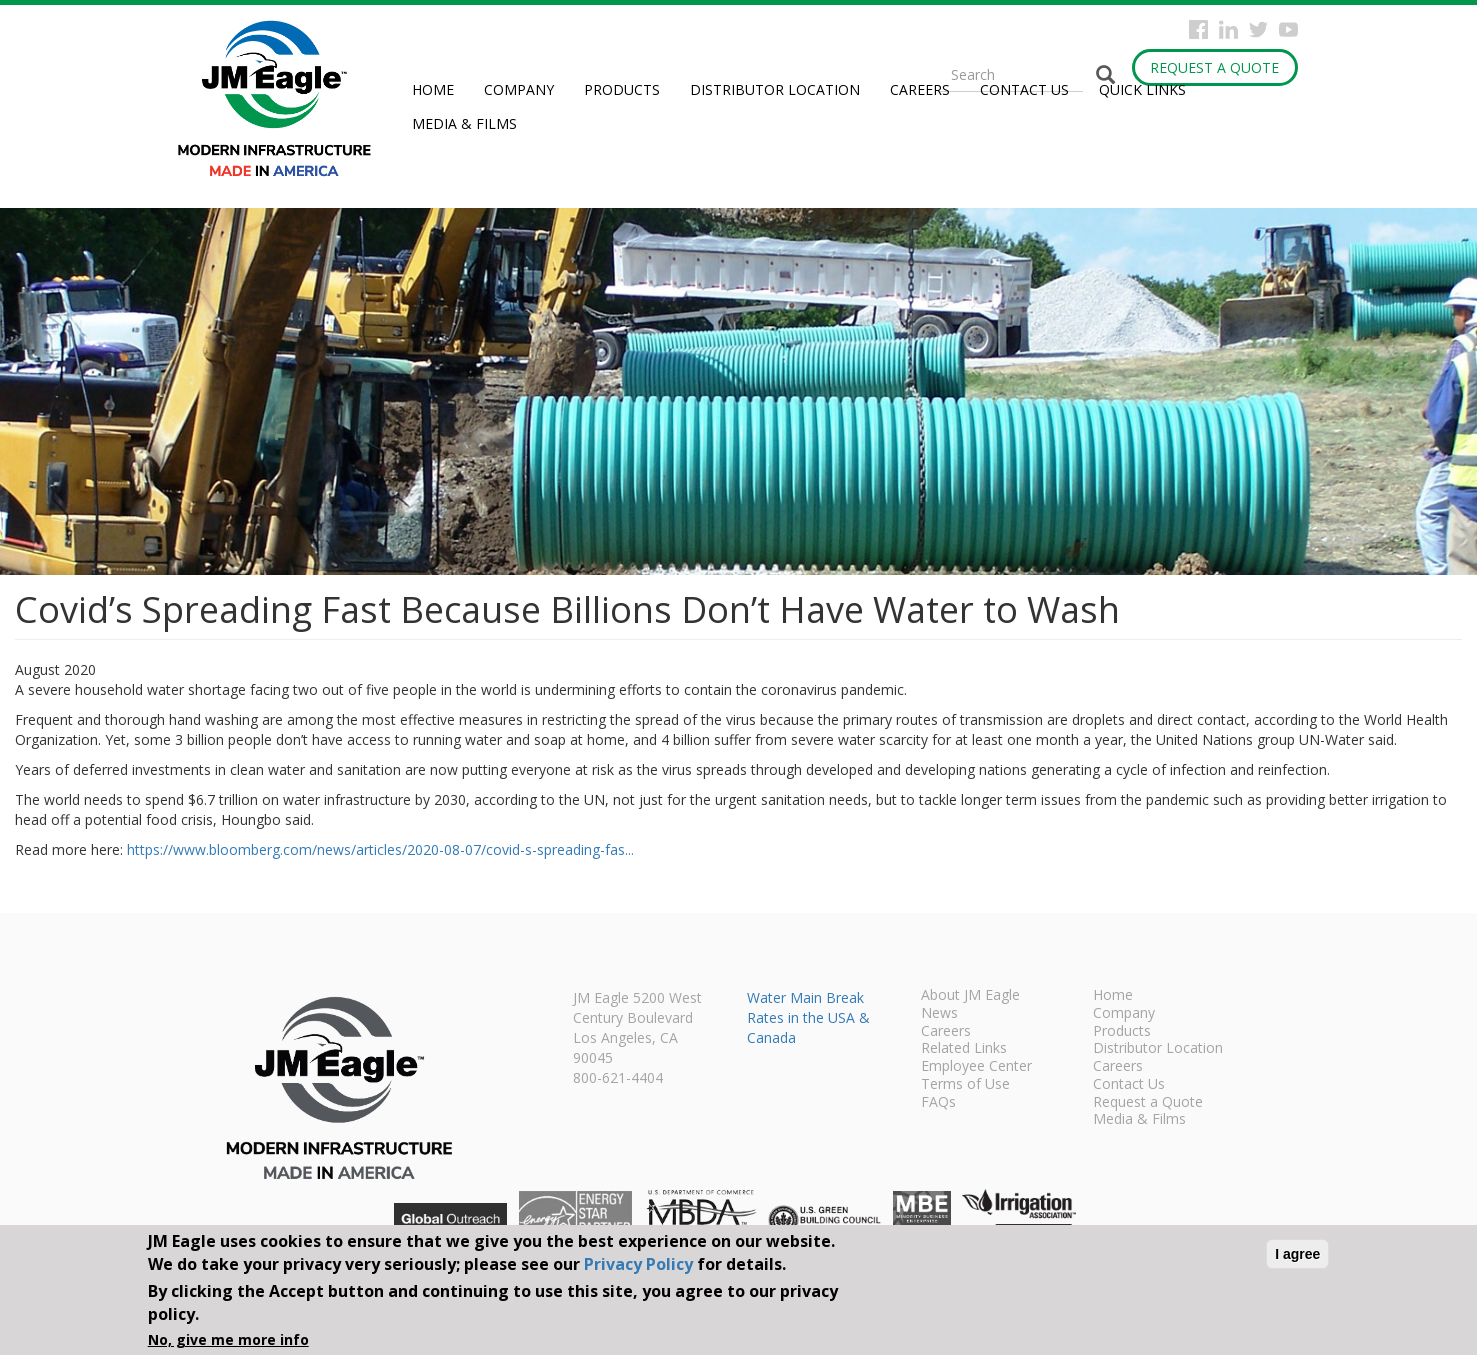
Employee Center (976, 1067)
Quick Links (1142, 89)
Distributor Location (775, 89)
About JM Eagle (970, 996)
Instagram (1228, 29)
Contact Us (1024, 89)
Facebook (1198, 29)
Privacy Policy (638, 1264)
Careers (920, 89)
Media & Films (464, 123)
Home (433, 89)
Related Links (964, 1049)
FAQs (938, 1103)
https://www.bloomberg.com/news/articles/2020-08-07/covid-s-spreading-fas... (380, 849)
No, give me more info (228, 1339)
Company (519, 89)
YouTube (1288, 29)
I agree (1297, 1254)
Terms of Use (965, 1085)
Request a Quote (1214, 67)
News (939, 1014)
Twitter (1258, 29)
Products (622, 89)
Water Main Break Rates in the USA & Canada (808, 1017)
